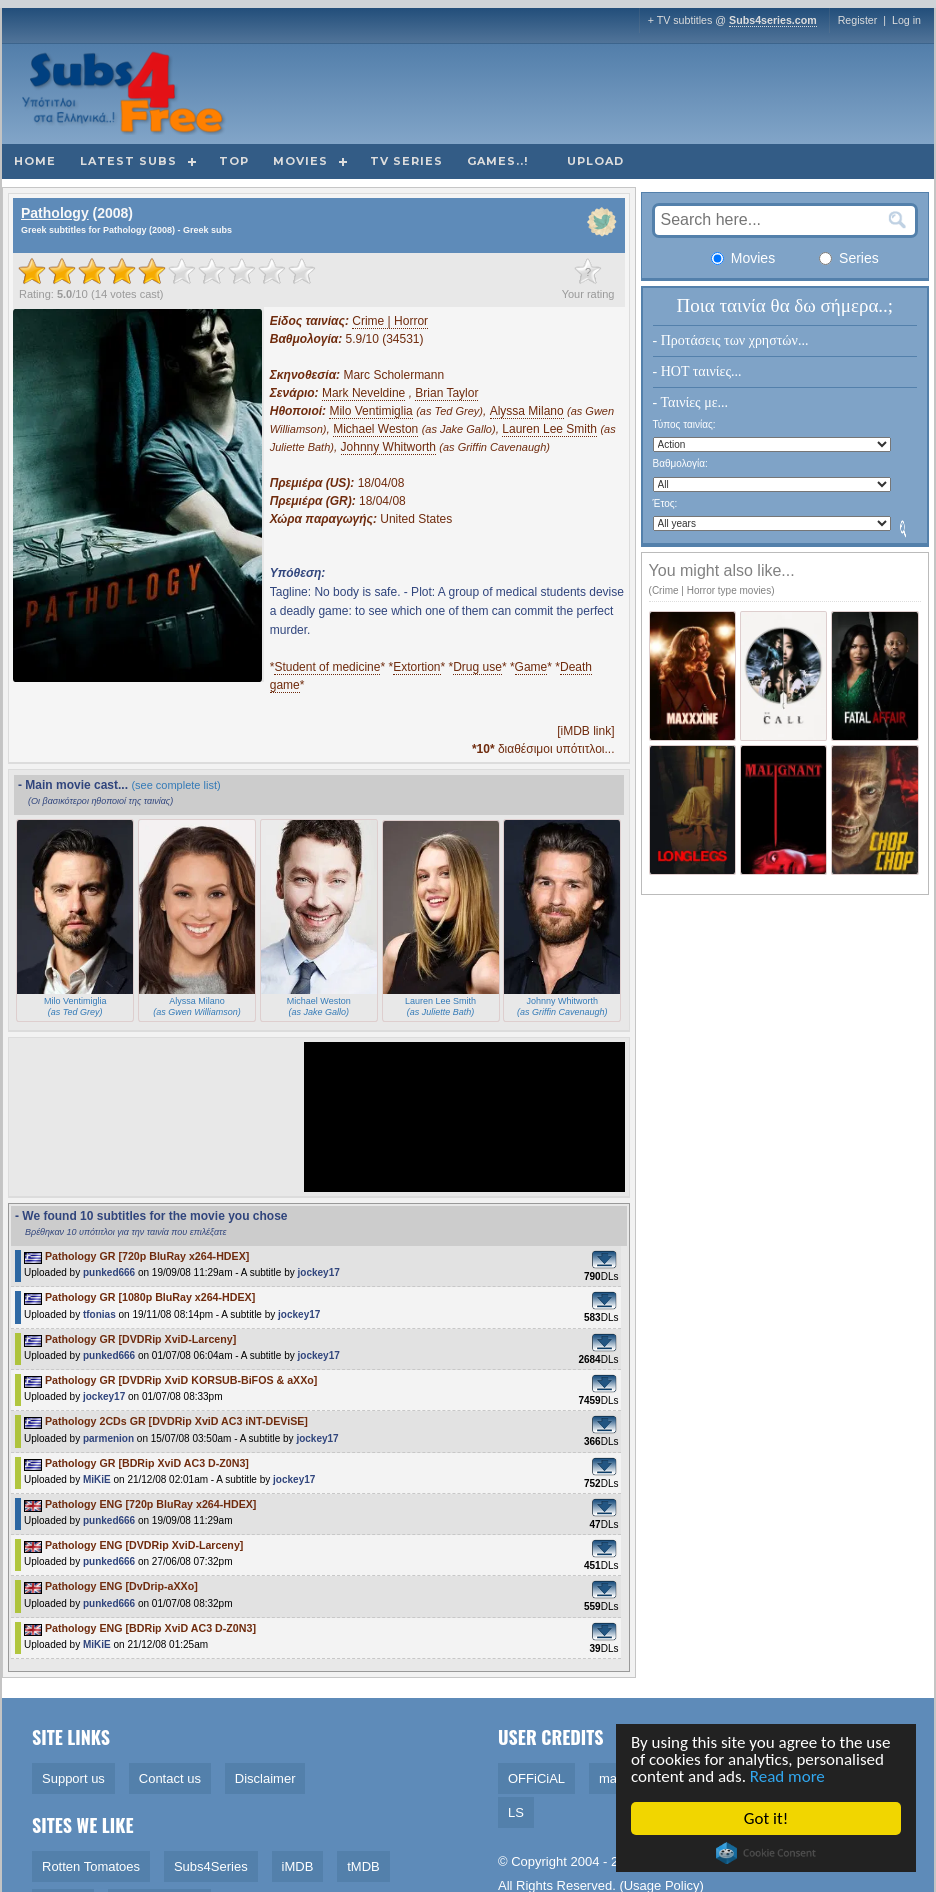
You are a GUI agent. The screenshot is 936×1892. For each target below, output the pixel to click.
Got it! (767, 1818)
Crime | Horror (390, 321)
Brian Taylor (446, 393)
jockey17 (319, 1272)
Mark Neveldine (363, 393)
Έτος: (665, 503)
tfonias (99, 1314)
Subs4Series (211, 1866)
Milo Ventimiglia (370, 411)
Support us (73, 1778)
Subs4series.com (773, 20)
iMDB (298, 1866)
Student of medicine (327, 667)
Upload (595, 161)
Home (35, 161)
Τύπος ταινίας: (684, 424)
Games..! (497, 161)
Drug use (477, 667)
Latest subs (128, 161)
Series (849, 258)
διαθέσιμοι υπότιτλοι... (543, 749)
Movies (300, 161)
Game (531, 667)
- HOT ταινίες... (697, 371)
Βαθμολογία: (680, 463)
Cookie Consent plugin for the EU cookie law (767, 1853)
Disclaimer (265, 1778)
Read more (788, 1776)
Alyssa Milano (527, 411)
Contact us (170, 1778)
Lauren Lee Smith (549, 429)
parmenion (108, 1438)
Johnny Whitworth (388, 447)
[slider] (167, 271)
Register (858, 20)
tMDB (363, 1866)
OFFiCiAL (536, 1778)
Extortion (416, 667)
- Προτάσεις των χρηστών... (731, 340)
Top (234, 161)
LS (516, 1812)
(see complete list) (175, 785)
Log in (906, 20)
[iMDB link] (585, 731)
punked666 (109, 1272)
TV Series (406, 161)
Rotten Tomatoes (91, 1866)
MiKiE (97, 1479)
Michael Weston (375, 429)
